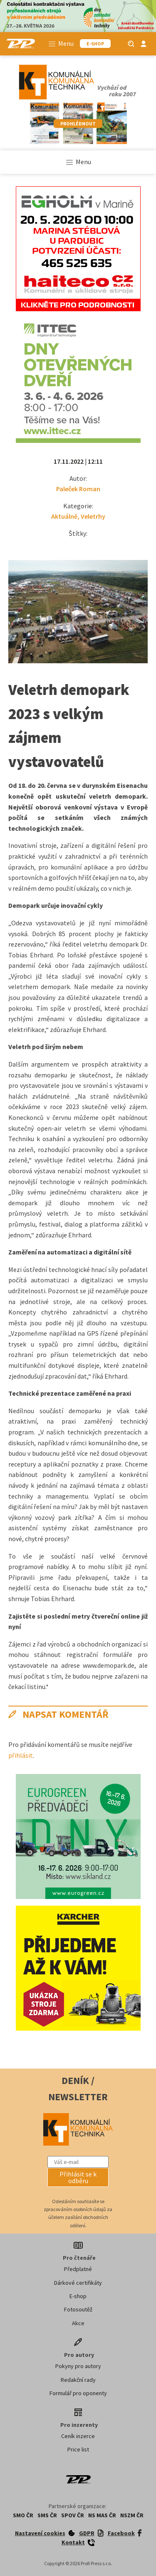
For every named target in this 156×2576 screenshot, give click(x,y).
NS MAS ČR (102, 2515)
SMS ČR (47, 2515)
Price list (78, 2449)
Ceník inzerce (78, 2436)
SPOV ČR (72, 2515)
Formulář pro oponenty (78, 2393)
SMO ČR (23, 2515)
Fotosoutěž (78, 2309)
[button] (78, 2177)
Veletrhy (93, 516)
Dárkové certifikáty (78, 2282)
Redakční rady (78, 2380)
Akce (78, 2323)
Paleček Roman (78, 489)
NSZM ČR (132, 2515)
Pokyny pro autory (78, 2366)
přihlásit (20, 1755)
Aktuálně (64, 516)
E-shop (78, 2296)
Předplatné (78, 2269)
